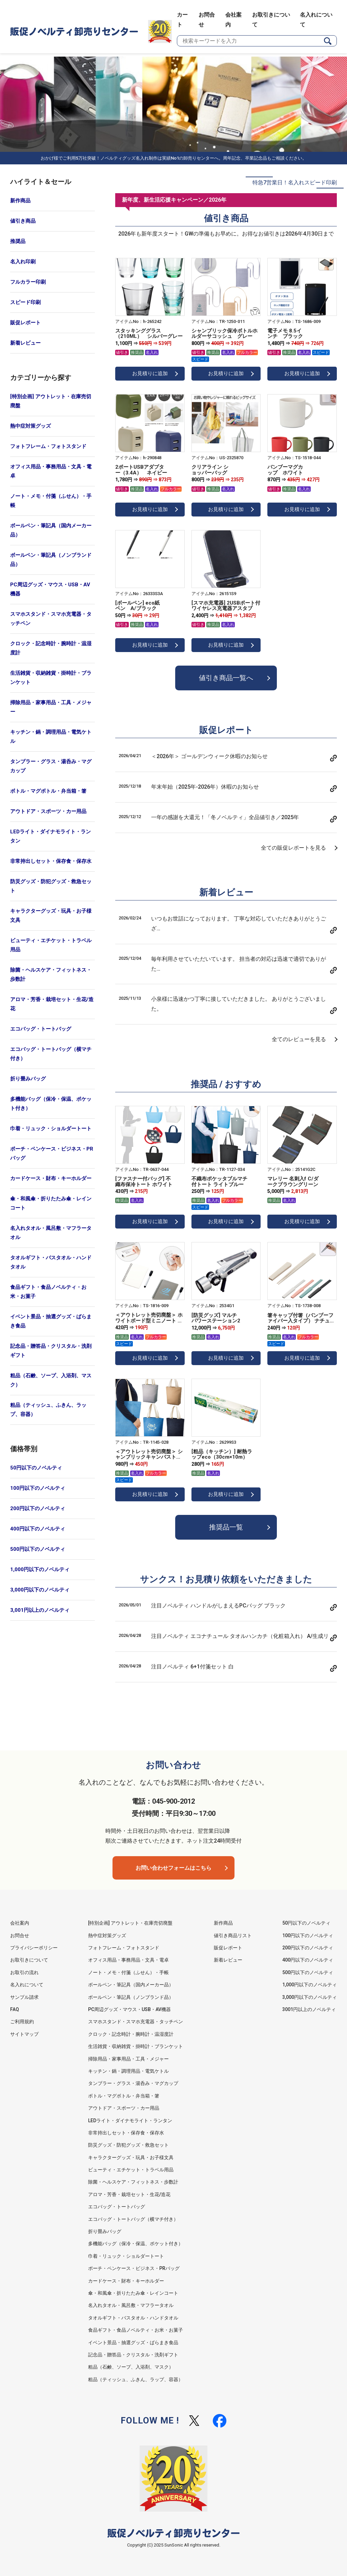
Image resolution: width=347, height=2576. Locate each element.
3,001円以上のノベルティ (39, 1610)
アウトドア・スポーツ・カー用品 (48, 811)
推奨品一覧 (226, 1528)
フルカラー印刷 (28, 282)
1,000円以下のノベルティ (39, 1569)
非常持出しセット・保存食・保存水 (50, 861)
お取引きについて (29, 1960)
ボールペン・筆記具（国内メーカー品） (50, 530)
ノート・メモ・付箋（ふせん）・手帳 (50, 500)
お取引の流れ (24, 1972)
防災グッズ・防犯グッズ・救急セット (50, 886)
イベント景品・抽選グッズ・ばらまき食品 (50, 1321)
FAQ (14, 2009)
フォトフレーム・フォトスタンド (48, 446)
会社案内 (19, 1923)
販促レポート (25, 323)
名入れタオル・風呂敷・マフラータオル (50, 1232)
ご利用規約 (22, 2022)
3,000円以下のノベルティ (39, 1590)
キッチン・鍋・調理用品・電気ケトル (50, 736)
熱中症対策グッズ (30, 426)
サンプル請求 (24, 1997)
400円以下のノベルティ (37, 1529)
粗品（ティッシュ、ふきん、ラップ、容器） (48, 1409)
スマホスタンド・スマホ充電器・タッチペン (50, 618)
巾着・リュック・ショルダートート (50, 1128)
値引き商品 (23, 221)
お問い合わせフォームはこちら (173, 1868)
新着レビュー (25, 343)
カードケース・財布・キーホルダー (50, 1178)
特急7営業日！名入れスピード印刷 (294, 182)
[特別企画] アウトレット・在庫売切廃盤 (50, 401)
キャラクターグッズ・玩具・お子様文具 (50, 915)
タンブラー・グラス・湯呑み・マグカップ (50, 766)
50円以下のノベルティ (36, 1468)
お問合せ (19, 1935)
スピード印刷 (25, 302)
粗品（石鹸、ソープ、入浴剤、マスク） (50, 1380)
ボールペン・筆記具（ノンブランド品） (50, 559)
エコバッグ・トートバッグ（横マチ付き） (50, 1053)
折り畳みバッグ (28, 1079)
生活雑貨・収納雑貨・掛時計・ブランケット (50, 677)
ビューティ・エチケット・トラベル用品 (50, 945)
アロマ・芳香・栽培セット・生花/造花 (52, 1004)
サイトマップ (24, 2034)
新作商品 (20, 201)
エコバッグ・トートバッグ (40, 1029)
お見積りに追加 (150, 373)
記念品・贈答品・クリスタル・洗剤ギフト (50, 1350)
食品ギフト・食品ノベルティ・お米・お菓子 (48, 1291)
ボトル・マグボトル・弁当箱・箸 (48, 791)
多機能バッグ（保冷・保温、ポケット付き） (50, 1103)
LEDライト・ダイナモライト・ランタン (50, 836)
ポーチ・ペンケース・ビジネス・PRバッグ (51, 1153)
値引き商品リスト (233, 1935)
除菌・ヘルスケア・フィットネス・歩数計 (50, 974)
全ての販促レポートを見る (293, 848)
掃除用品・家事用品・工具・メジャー (50, 707)
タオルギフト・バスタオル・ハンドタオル (50, 1262)
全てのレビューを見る (299, 1039)
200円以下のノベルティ (37, 1508)
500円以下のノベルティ (37, 1549)
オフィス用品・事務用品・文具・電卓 (50, 471)
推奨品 (17, 241)
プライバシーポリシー (34, 1948)
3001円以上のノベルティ (309, 2009)
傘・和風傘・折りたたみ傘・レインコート (50, 1203)
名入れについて (26, 1985)
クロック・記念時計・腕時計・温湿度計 (50, 648)
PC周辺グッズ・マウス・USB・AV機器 (50, 589)
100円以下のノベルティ (37, 1488)
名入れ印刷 (23, 262)
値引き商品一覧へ (226, 678)
